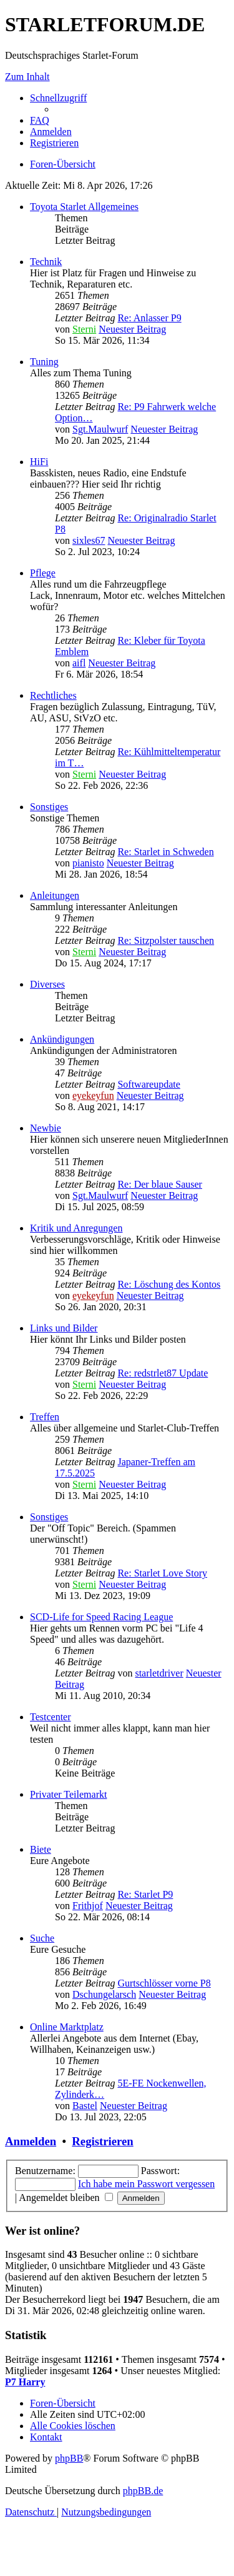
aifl (78, 663)
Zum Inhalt (27, 76)
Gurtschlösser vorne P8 (163, 1983)
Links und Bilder (63, 1328)
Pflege (43, 573)
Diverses (47, 984)
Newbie (45, 1128)
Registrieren (102, 2141)
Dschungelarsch (104, 1994)
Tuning (44, 361)
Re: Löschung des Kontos (168, 1284)
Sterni (84, 329)
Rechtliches (53, 695)
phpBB (69, 2458)
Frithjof (87, 1905)
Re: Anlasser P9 (149, 318)
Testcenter (50, 1716)
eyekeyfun (93, 1095)
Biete (40, 1849)
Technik (46, 261)
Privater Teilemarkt (68, 1794)
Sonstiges (49, 806)
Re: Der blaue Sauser (159, 1184)
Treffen (44, 1416)
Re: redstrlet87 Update (162, 1373)
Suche (42, 1938)
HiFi (39, 461)
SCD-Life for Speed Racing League (101, 1616)
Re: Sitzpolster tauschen (165, 940)
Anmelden (30, 2141)
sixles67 (88, 540)
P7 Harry (25, 2382)
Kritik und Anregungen (76, 1228)
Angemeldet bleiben (65, 2197)
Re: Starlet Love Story (162, 1573)
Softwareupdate (148, 1084)
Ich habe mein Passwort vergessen (146, 2183)
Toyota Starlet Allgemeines (84, 206)
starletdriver (159, 1673)
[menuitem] (39, 120)
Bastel (84, 2105)
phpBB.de (143, 2490)
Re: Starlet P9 (145, 1894)
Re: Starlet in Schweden (165, 851)
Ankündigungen (62, 1039)
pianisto (88, 863)
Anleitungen (54, 895)
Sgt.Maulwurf (100, 429)
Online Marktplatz (67, 2027)
